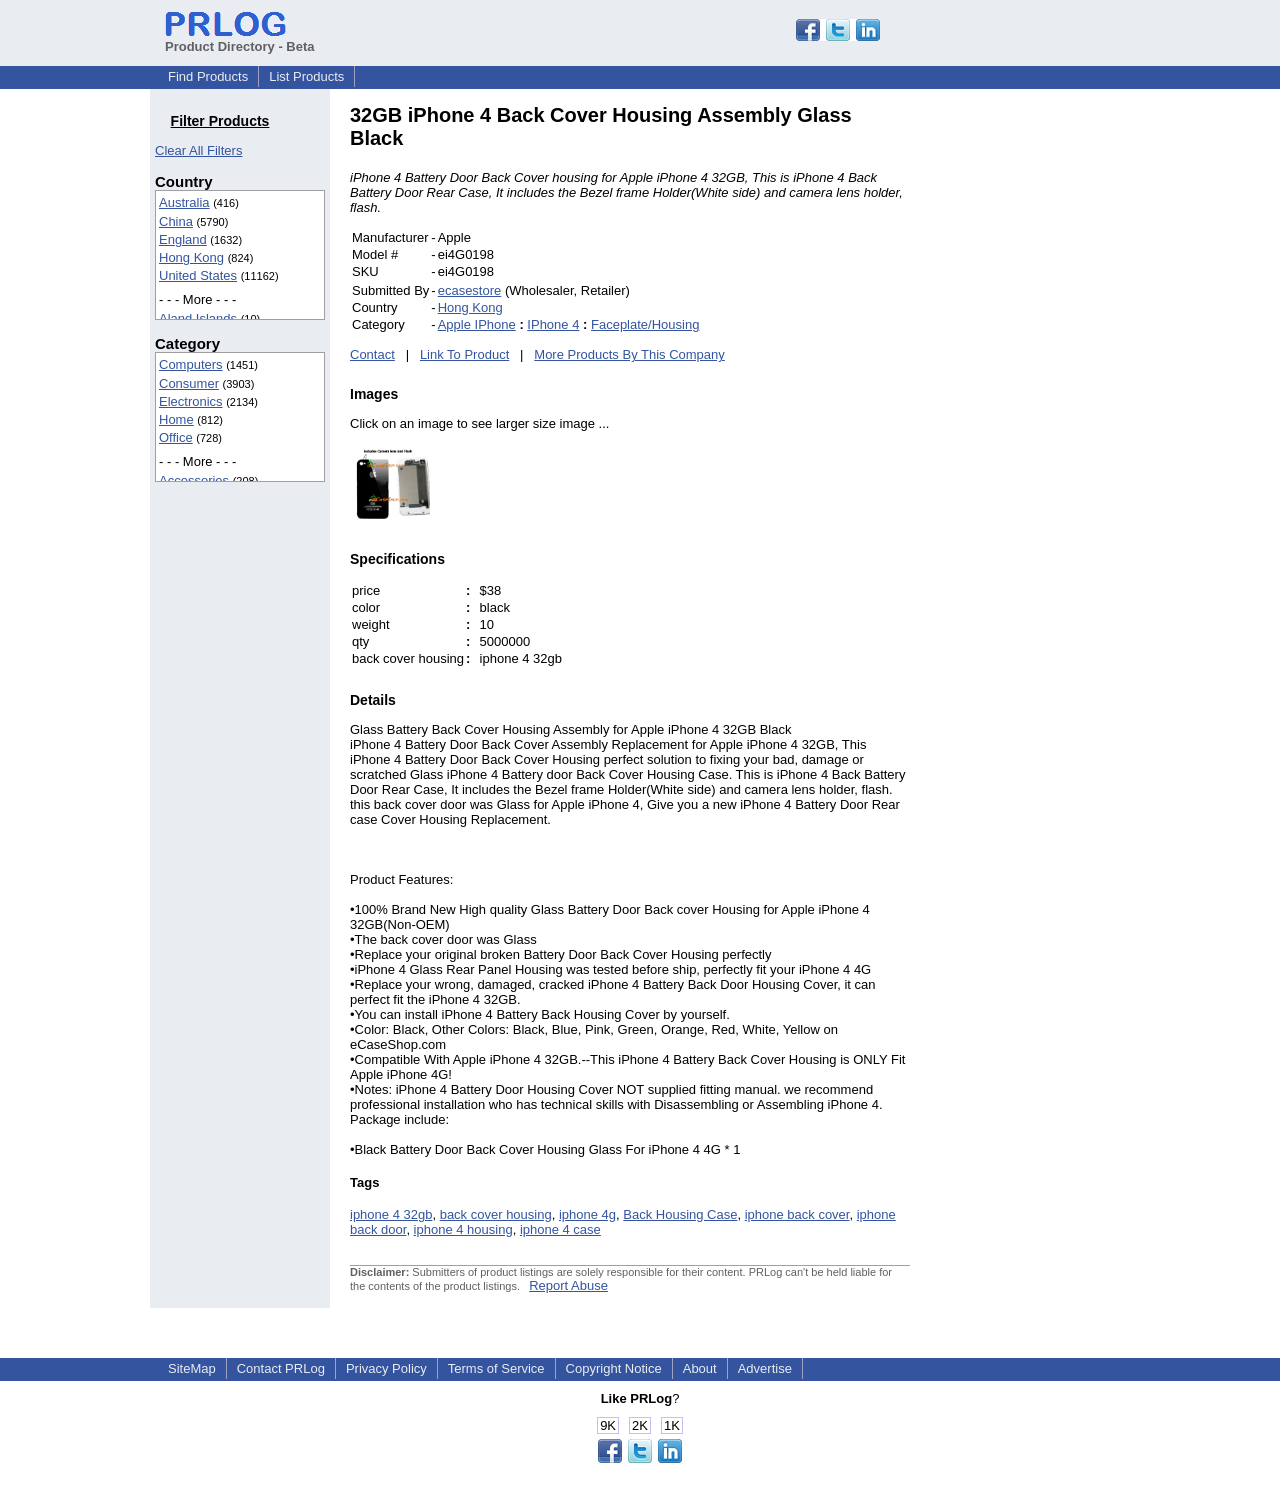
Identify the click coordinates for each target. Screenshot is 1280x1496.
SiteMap (192, 1368)
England (183, 239)
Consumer (189, 383)
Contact (372, 354)
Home (176, 419)
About (700, 1368)
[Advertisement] (1045, 404)
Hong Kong (191, 257)
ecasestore (470, 290)
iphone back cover (797, 1214)
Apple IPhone (477, 324)
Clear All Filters (198, 150)
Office (176, 437)
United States (198, 275)
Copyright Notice (614, 1368)
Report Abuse (568, 1285)
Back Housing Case (680, 1214)
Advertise (765, 1368)
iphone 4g (587, 1214)
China (176, 221)
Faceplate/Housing (645, 324)
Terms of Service (496, 1368)
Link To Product (464, 354)
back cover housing (496, 1214)
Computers (191, 364)
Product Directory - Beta (240, 39)
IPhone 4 (553, 324)
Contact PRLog (281, 1368)
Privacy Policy (386, 1368)
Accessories (194, 480)
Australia (184, 202)
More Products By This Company (629, 354)
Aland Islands (198, 318)
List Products (306, 76)
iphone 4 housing (463, 1229)
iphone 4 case (560, 1229)
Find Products (208, 76)
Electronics (191, 401)
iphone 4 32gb (391, 1214)
